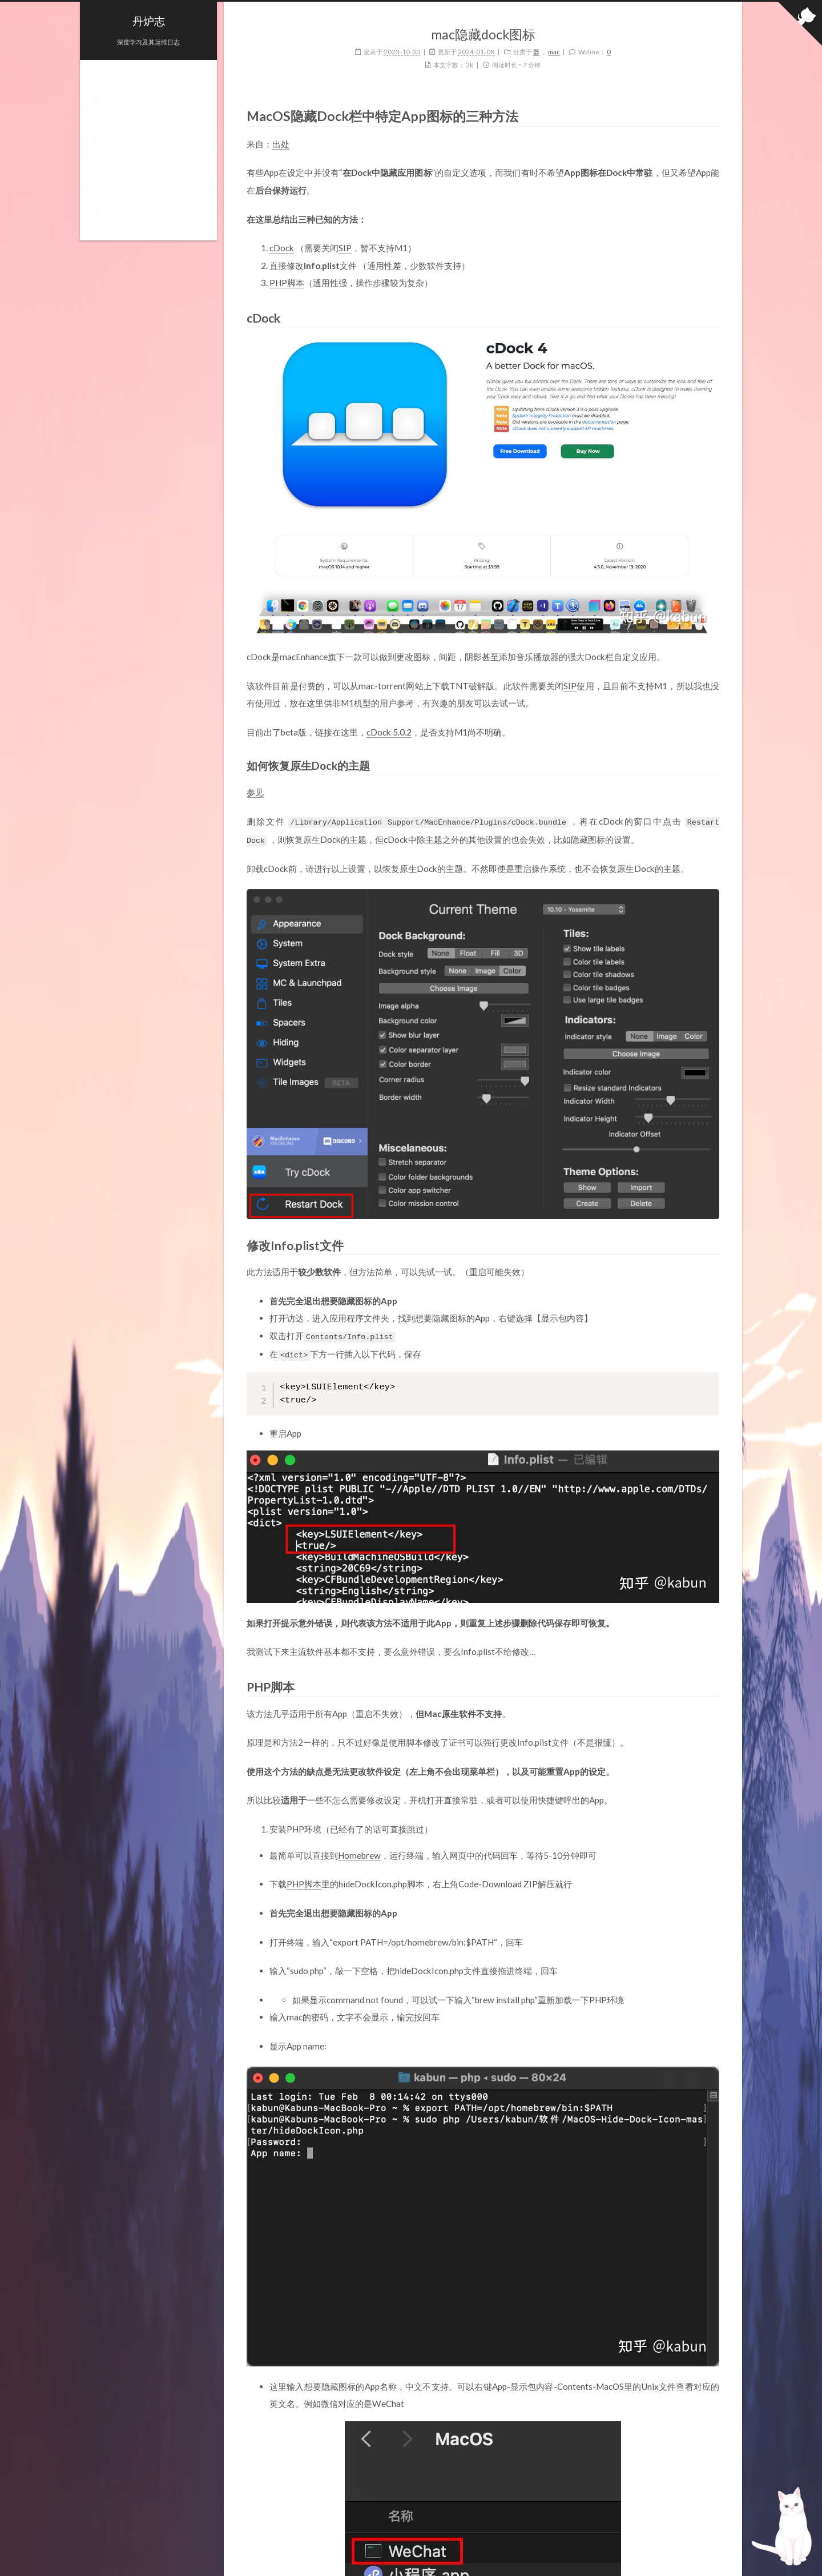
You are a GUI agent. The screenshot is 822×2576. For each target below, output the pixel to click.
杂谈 (103, 205)
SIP (345, 248)
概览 (103, 77)
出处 (280, 144)
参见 (255, 792)
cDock (281, 248)
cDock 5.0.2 (389, 732)
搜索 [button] (103, 223)
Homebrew (359, 1852)
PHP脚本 (286, 283)
